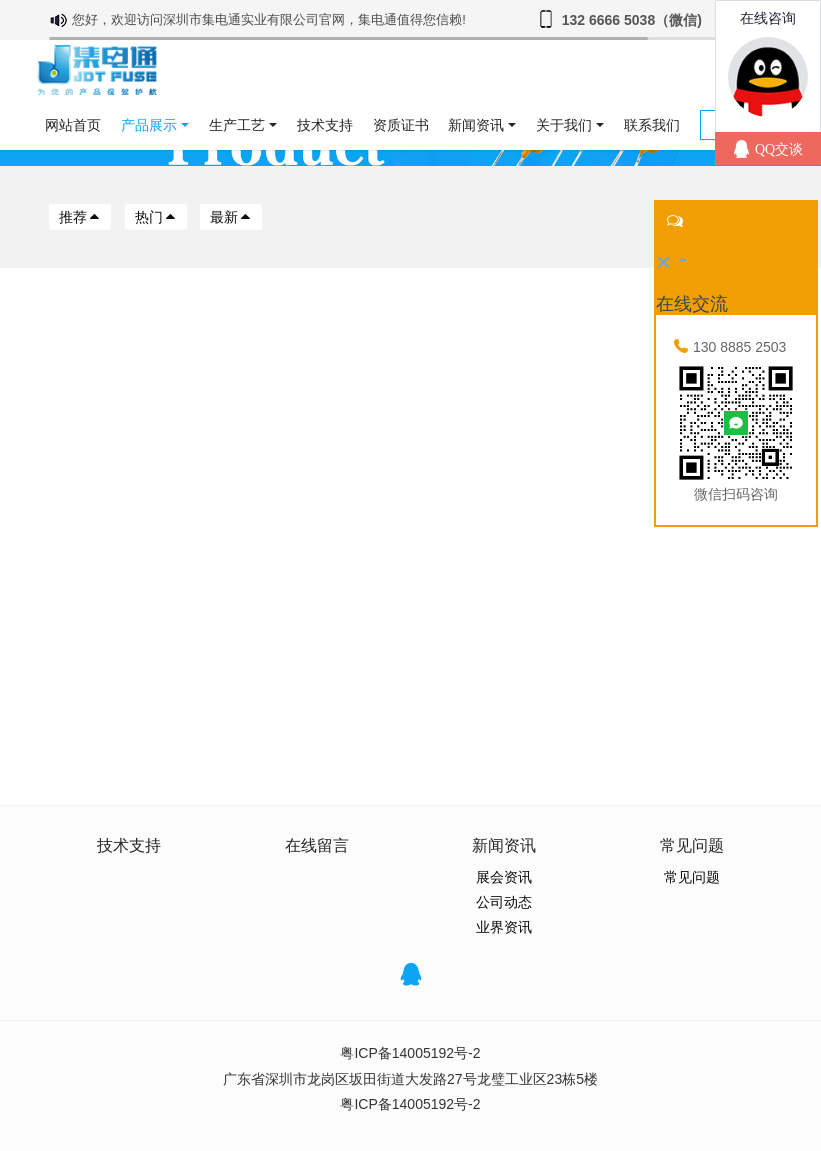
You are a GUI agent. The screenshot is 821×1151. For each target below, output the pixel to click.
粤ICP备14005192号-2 (410, 1053)
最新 (231, 217)
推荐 (80, 217)
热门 (156, 217)
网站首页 (73, 125)
